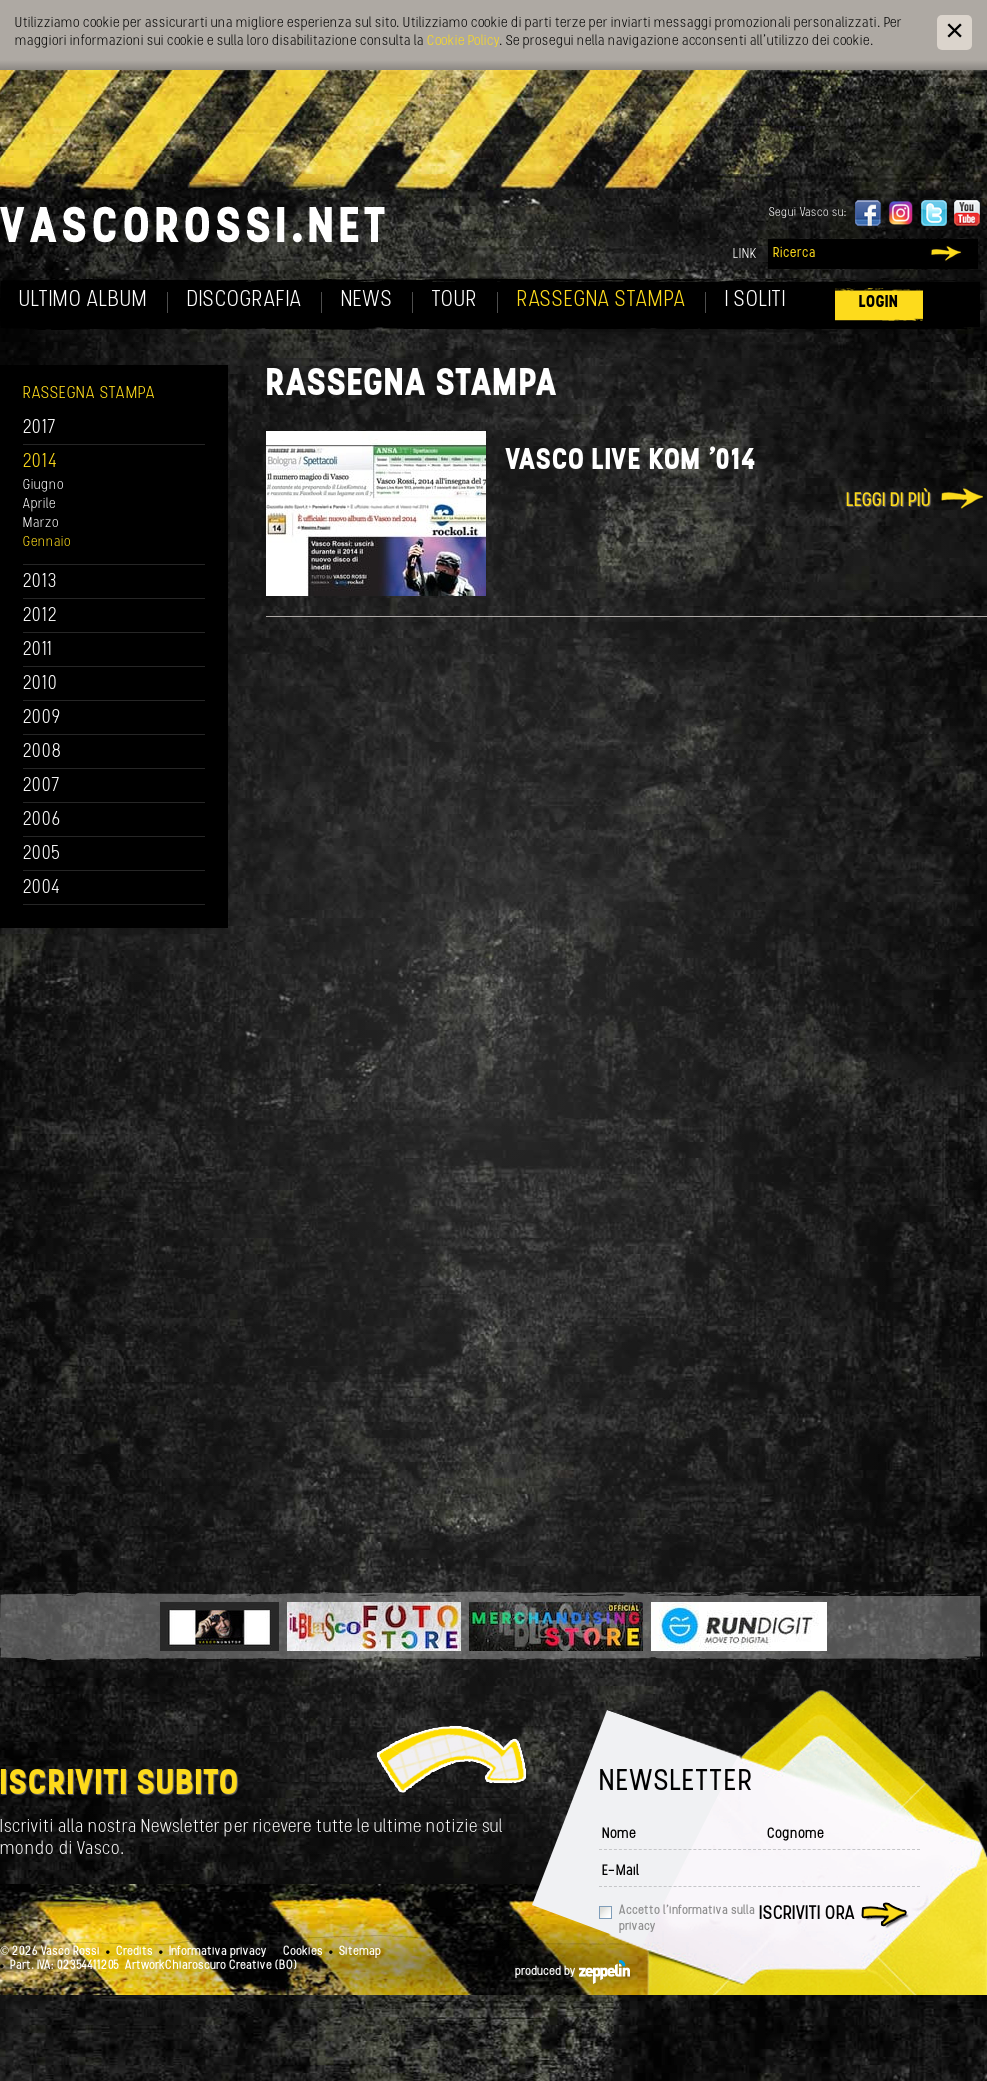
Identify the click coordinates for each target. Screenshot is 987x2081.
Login (879, 302)
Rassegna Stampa (601, 300)
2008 (42, 752)
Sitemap (360, 1952)
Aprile (39, 504)
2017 (39, 428)
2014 (40, 462)
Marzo (41, 523)
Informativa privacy (218, 1952)
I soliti (755, 300)
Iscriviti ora (807, 1914)
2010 (40, 684)
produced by (572, 1972)
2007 (41, 786)
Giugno (43, 485)
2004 (42, 888)
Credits (134, 1952)
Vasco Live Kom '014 (631, 461)
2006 (42, 820)
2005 (42, 854)
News (367, 300)
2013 (40, 582)
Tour (455, 300)
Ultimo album (83, 300)
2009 (42, 718)
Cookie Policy (463, 41)
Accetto (687, 1919)
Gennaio (47, 542)
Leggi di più (888, 501)
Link (745, 254)
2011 (38, 650)
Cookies (303, 1952)
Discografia (244, 300)
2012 (40, 616)
